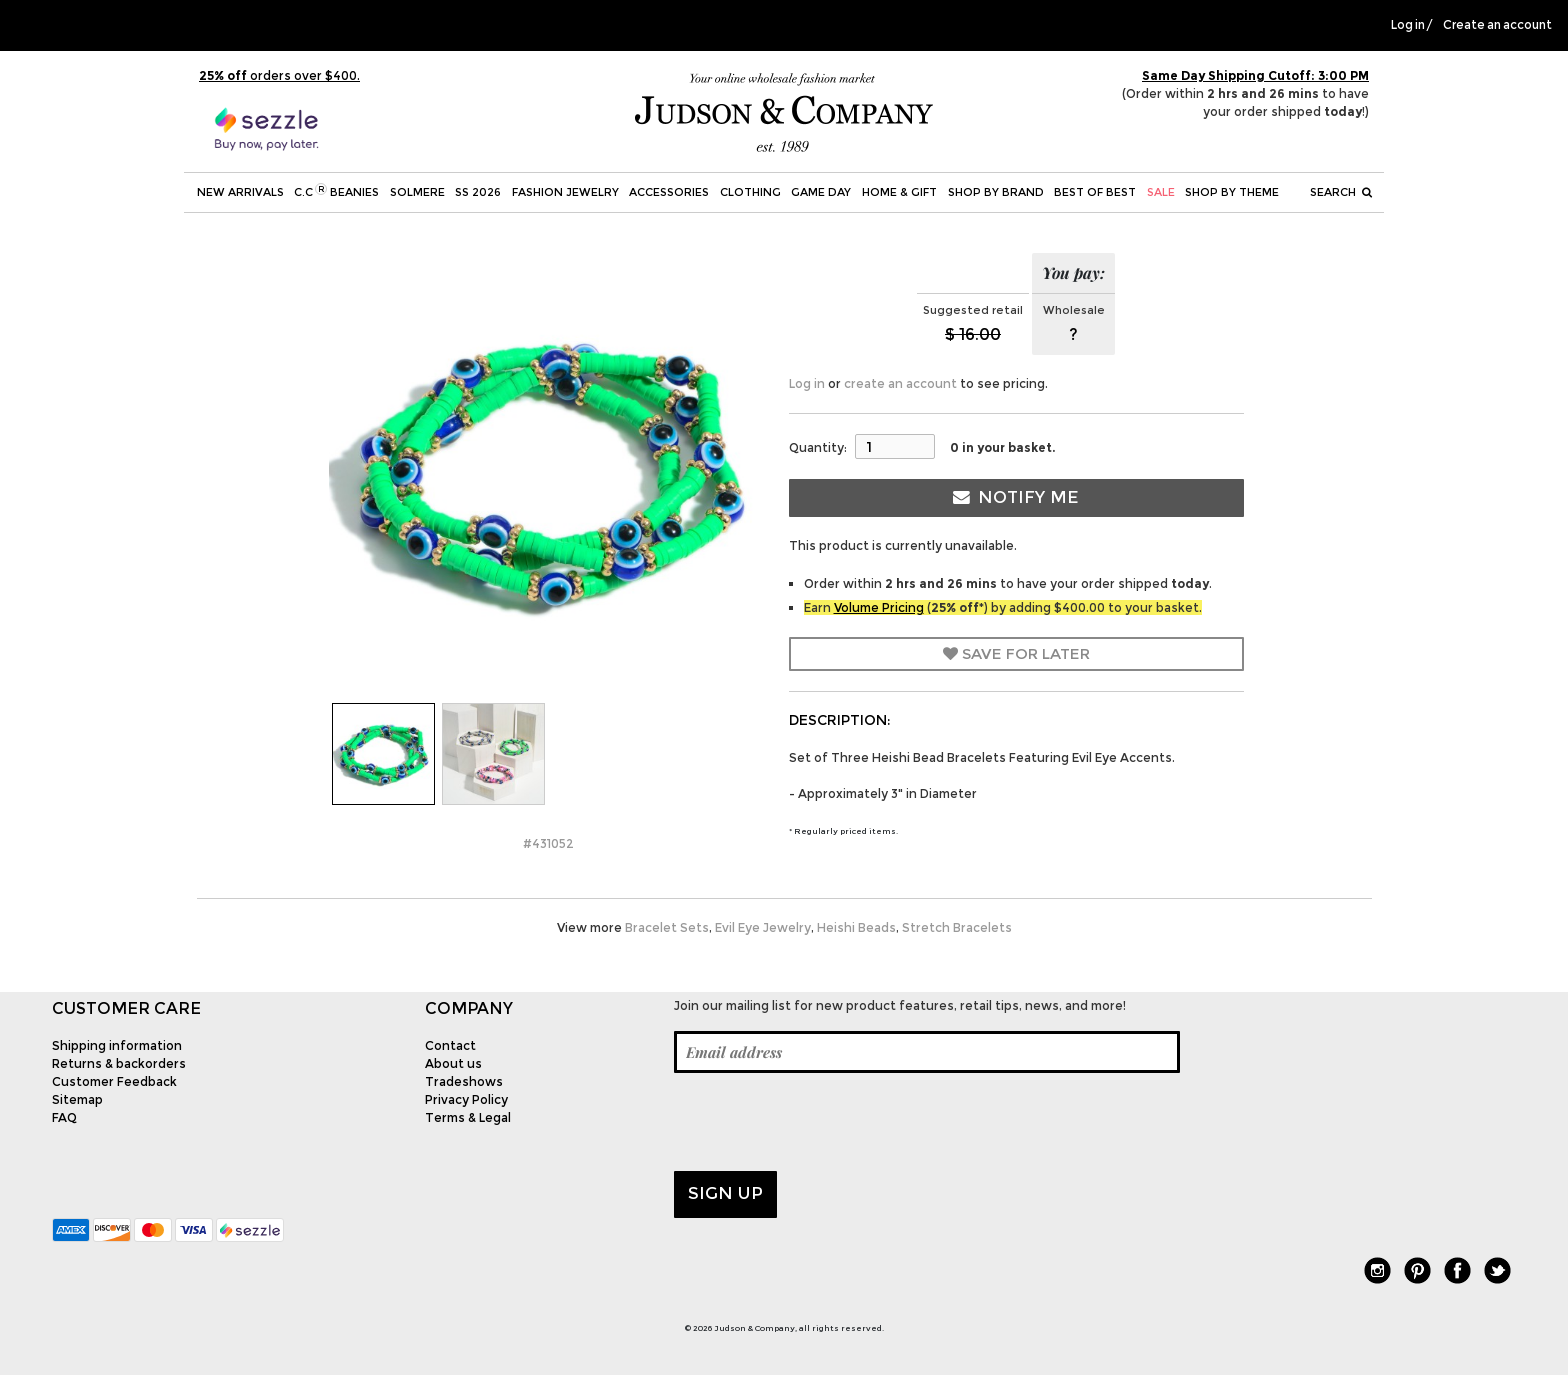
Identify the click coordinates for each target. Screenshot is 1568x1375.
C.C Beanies (336, 191)
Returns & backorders (119, 1063)
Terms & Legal (468, 1117)
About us (453, 1063)
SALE (1161, 192)
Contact (450, 1045)
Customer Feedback (114, 1081)
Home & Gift (899, 192)
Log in (1408, 25)
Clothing (750, 192)
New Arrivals (240, 192)
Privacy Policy (466, 1099)
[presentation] (826, 1122)
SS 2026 (478, 192)
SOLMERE (417, 192)
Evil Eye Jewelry (763, 927)
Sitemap (77, 1099)
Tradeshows (464, 1081)
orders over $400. (279, 75)
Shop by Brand (996, 192)
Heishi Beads (856, 927)
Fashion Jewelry (565, 192)
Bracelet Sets (667, 927)
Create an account (1497, 25)
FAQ (64, 1117)
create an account (900, 383)
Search (1341, 192)
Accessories (669, 192)
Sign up (725, 1193)
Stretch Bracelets (957, 927)
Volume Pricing (879, 607)
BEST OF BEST (1095, 192)
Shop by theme (1232, 192)
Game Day (821, 192)
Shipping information (117, 1045)
